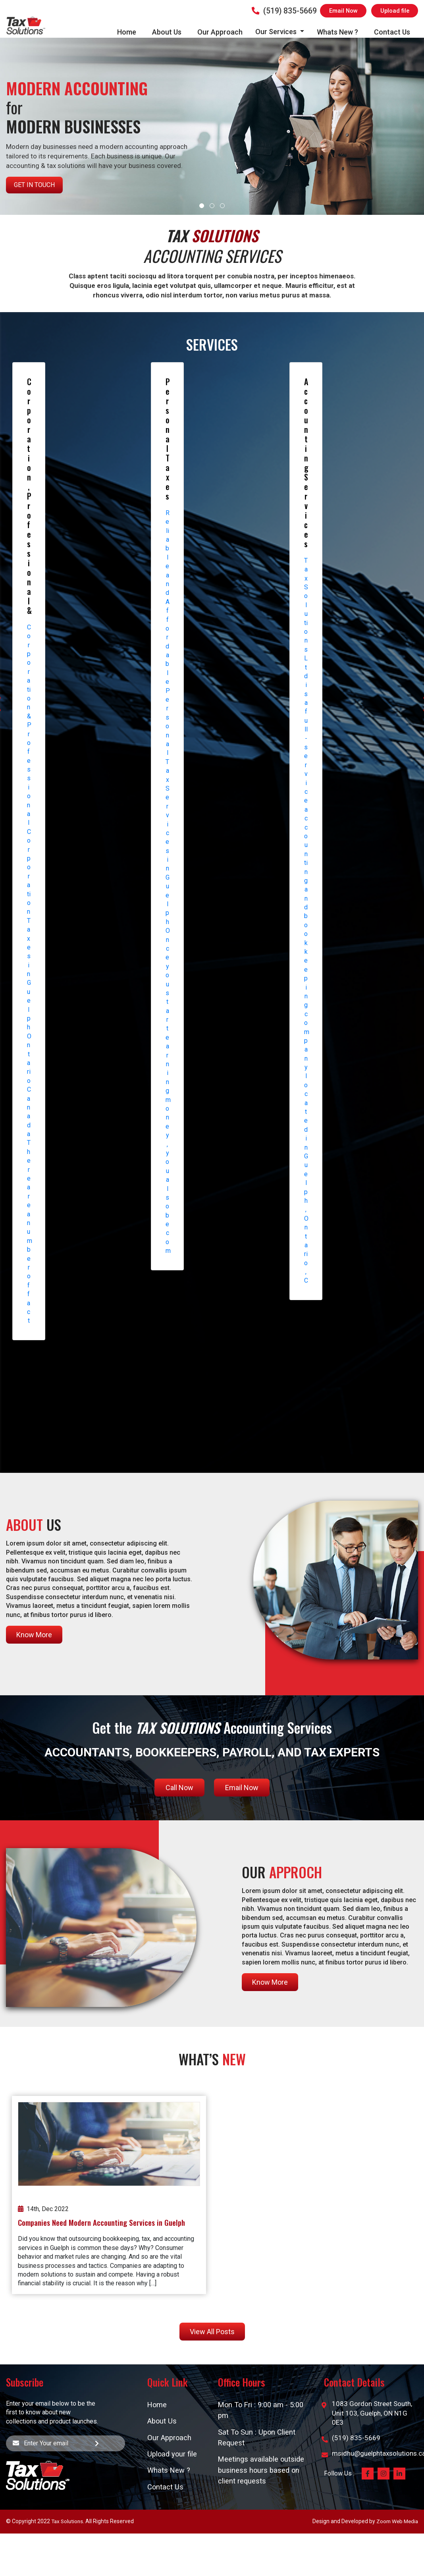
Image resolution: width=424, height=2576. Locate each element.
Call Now (179, 1787)
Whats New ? (337, 32)
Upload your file (173, 2455)
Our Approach (220, 32)
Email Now (341, 10)
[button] (202, 206)
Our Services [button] (276, 32)
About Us (166, 32)
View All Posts (212, 2332)
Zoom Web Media (396, 2524)
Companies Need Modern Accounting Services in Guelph (101, 2222)
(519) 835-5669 (282, 10)
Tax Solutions (68, 2524)
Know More (34, 1635)
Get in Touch (34, 185)
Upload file (394, 10)
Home (126, 32)
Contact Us (392, 32)
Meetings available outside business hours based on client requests (262, 2473)
